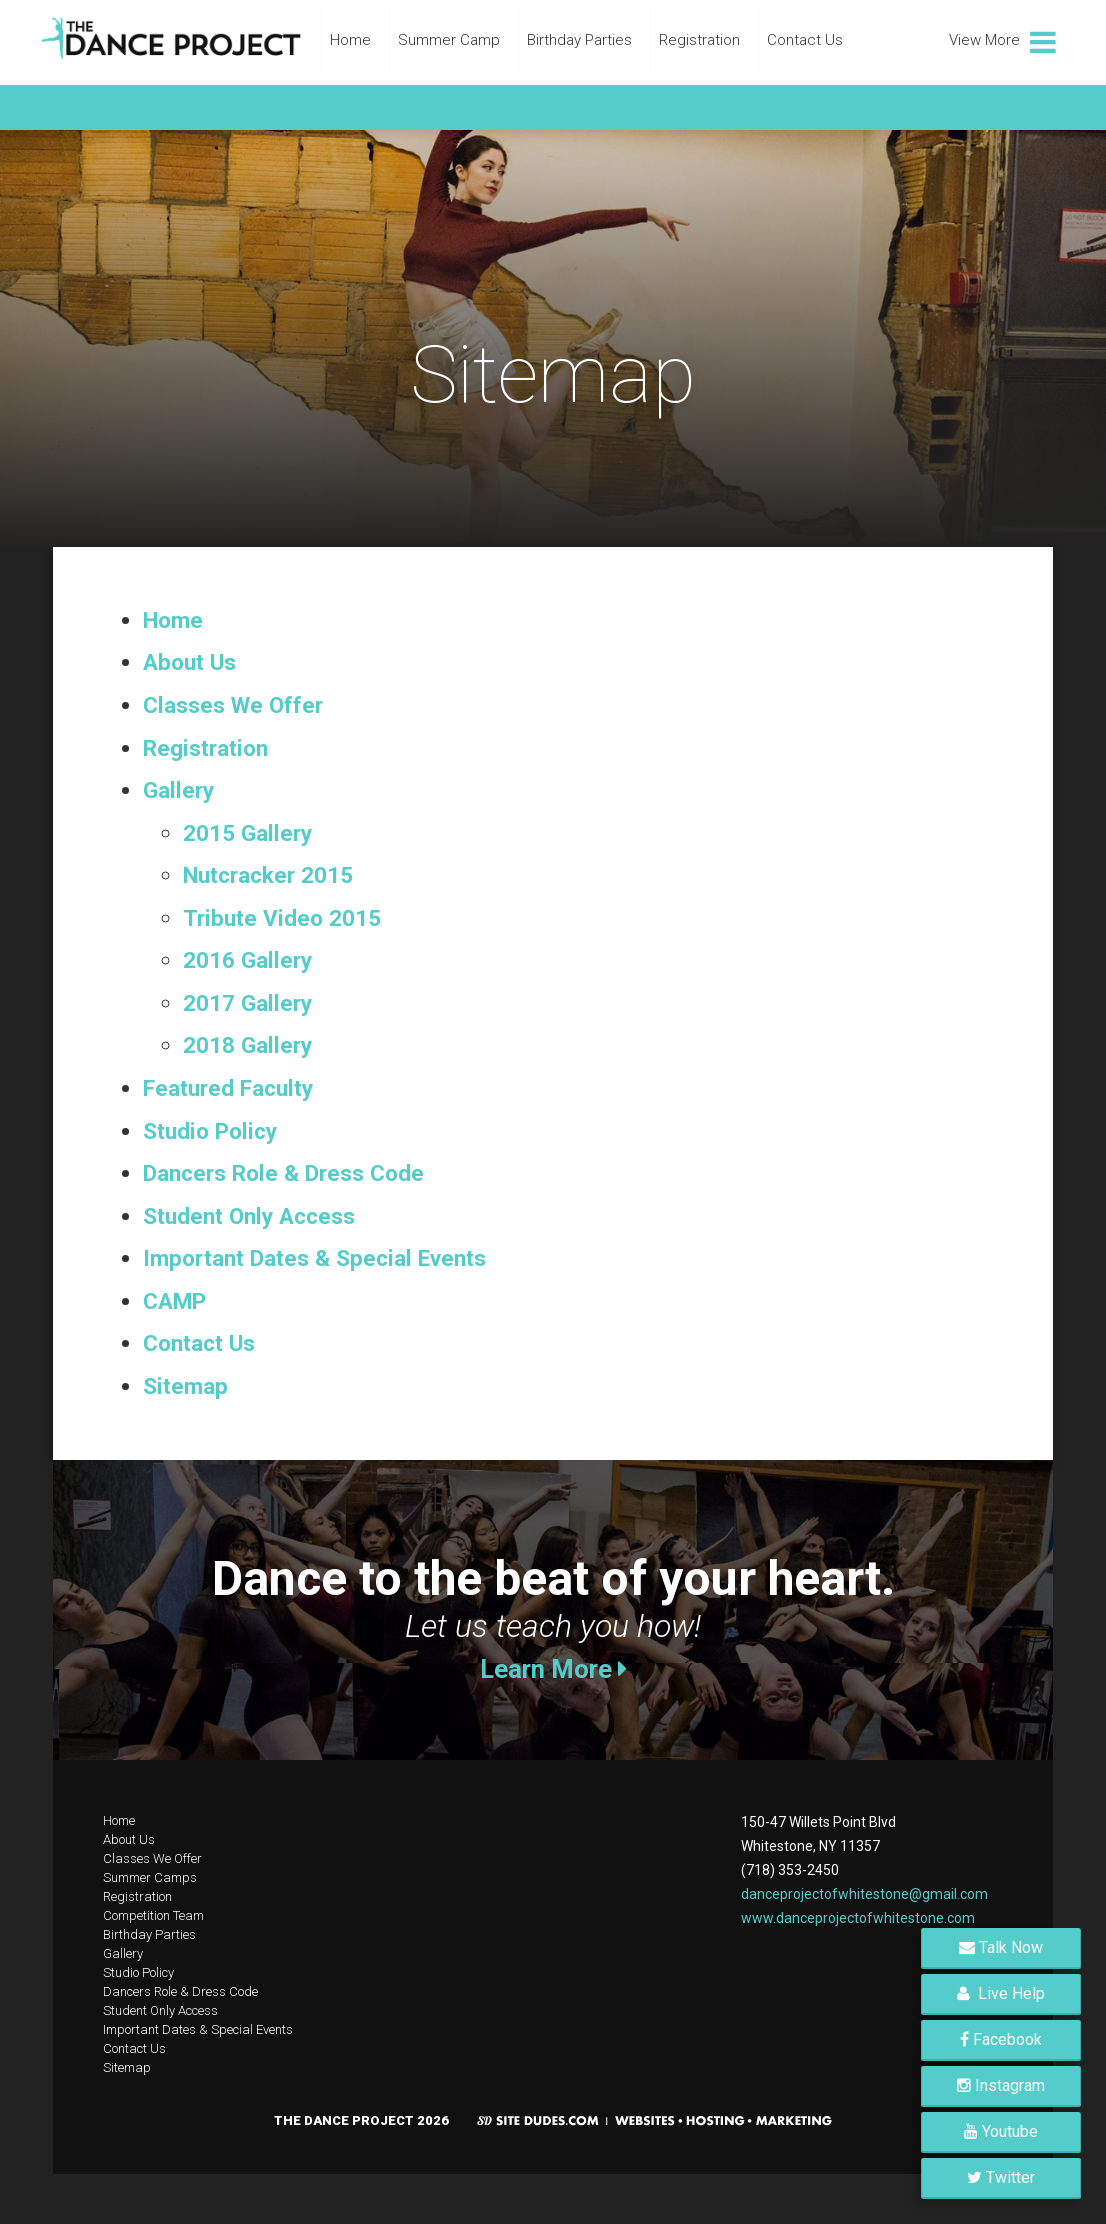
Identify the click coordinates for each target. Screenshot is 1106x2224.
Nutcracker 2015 (268, 875)
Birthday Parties (579, 40)
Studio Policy (210, 1131)
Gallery (178, 790)
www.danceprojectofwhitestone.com (858, 1918)
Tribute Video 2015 (282, 918)
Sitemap (185, 1386)
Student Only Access (249, 1216)
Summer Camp (449, 40)
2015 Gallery (247, 833)
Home (350, 40)
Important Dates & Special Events (314, 1258)
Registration (699, 40)
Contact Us (805, 40)
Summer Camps (150, 1877)
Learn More (553, 1669)
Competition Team (153, 1915)
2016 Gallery (247, 960)
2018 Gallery (247, 1045)
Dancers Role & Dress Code (283, 1173)
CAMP (174, 1301)
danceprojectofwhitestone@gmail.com (864, 1894)
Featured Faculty (228, 1088)
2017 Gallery (247, 1003)
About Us (189, 662)
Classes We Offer (233, 705)
